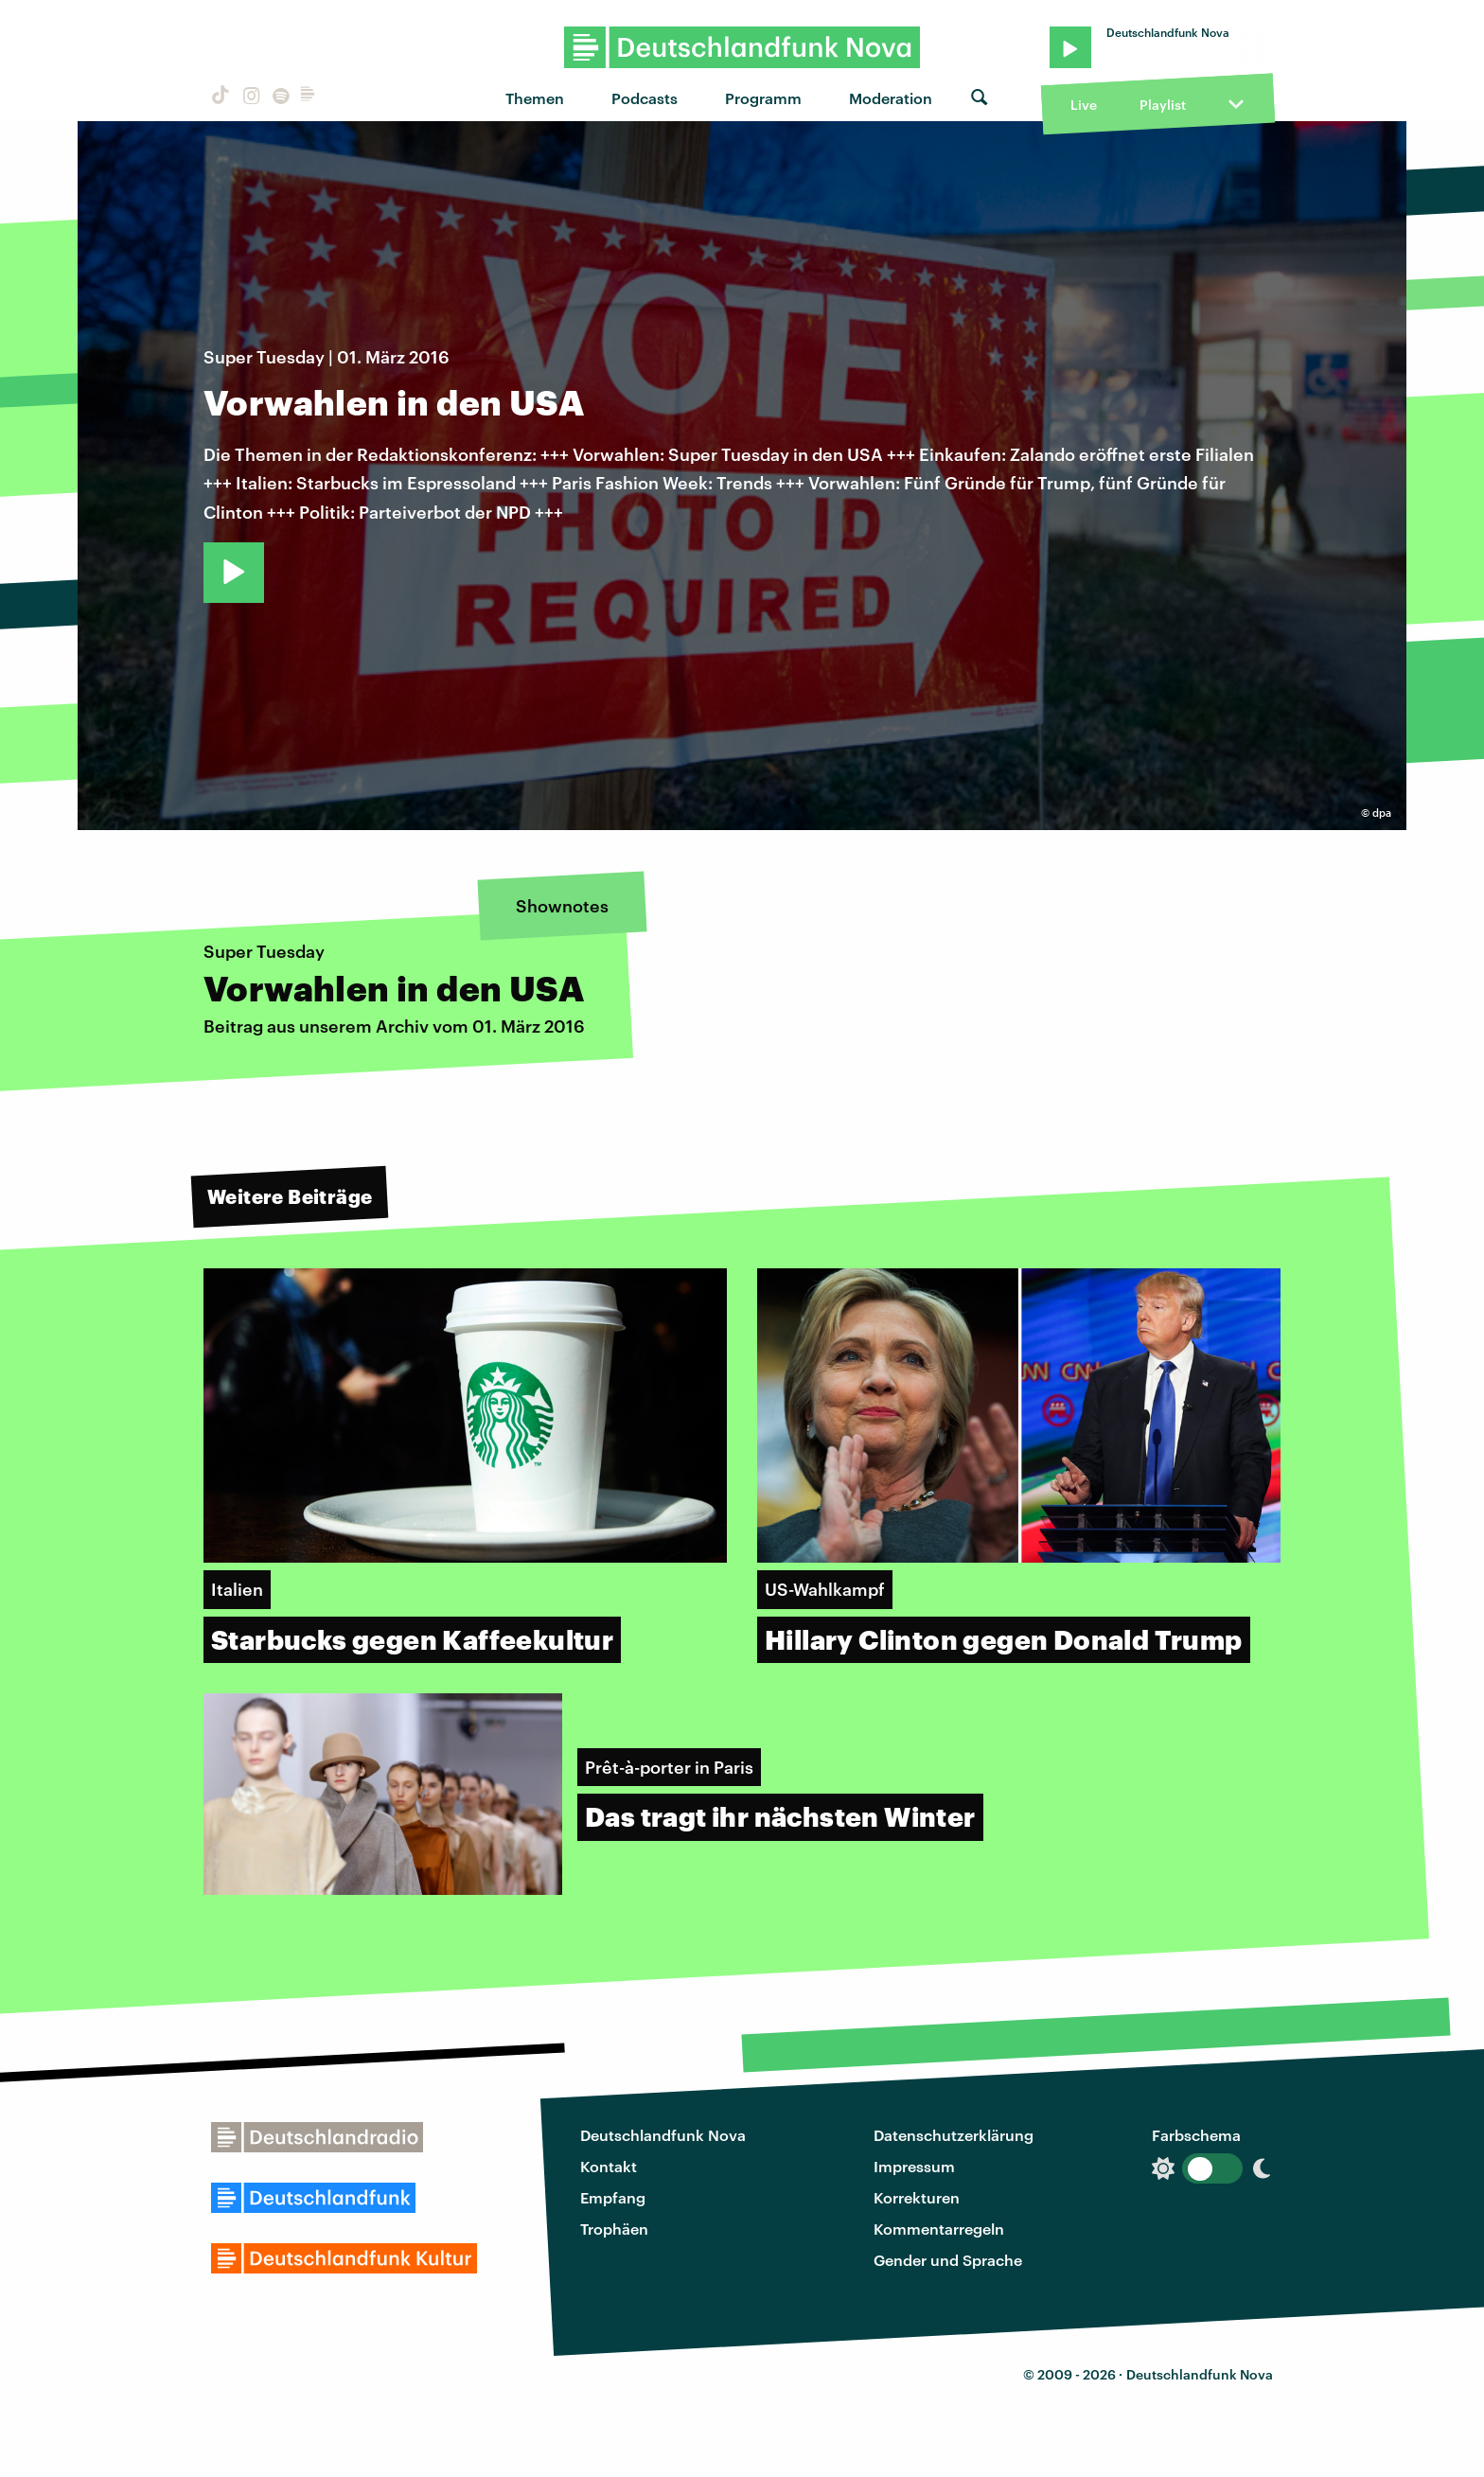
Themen (534, 98)
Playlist (1163, 105)
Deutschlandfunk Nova (663, 2135)
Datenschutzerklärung (954, 2135)
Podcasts (644, 98)
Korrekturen (917, 2197)
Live (1083, 105)
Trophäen (614, 2229)
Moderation (890, 98)
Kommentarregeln (939, 2229)
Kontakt (608, 2166)
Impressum (914, 2166)
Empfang (612, 2197)
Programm (763, 98)
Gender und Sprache (948, 2260)
